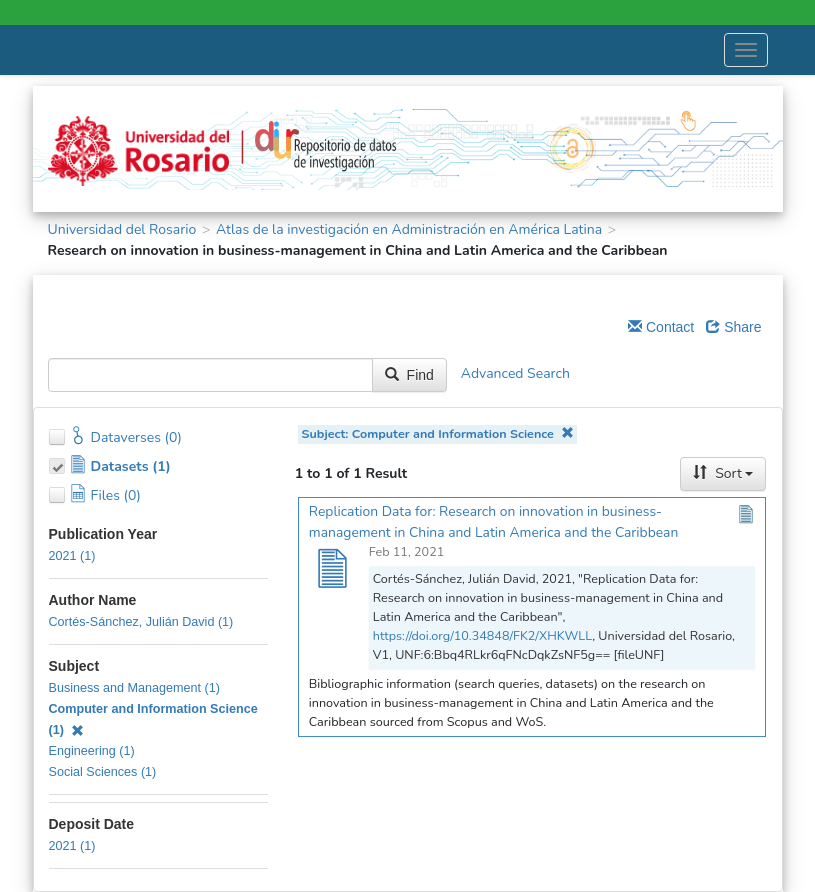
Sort (723, 473)
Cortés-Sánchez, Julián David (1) (141, 622)
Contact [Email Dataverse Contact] (661, 327)
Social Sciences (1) (103, 772)
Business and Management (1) (135, 688)
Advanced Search (515, 373)
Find (409, 375)
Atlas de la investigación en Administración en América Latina (409, 229)
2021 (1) (72, 556)
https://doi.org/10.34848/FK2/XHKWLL (482, 635)
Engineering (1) (92, 751)
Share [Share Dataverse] (733, 327)
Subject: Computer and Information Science (438, 433)
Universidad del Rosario (122, 229)
